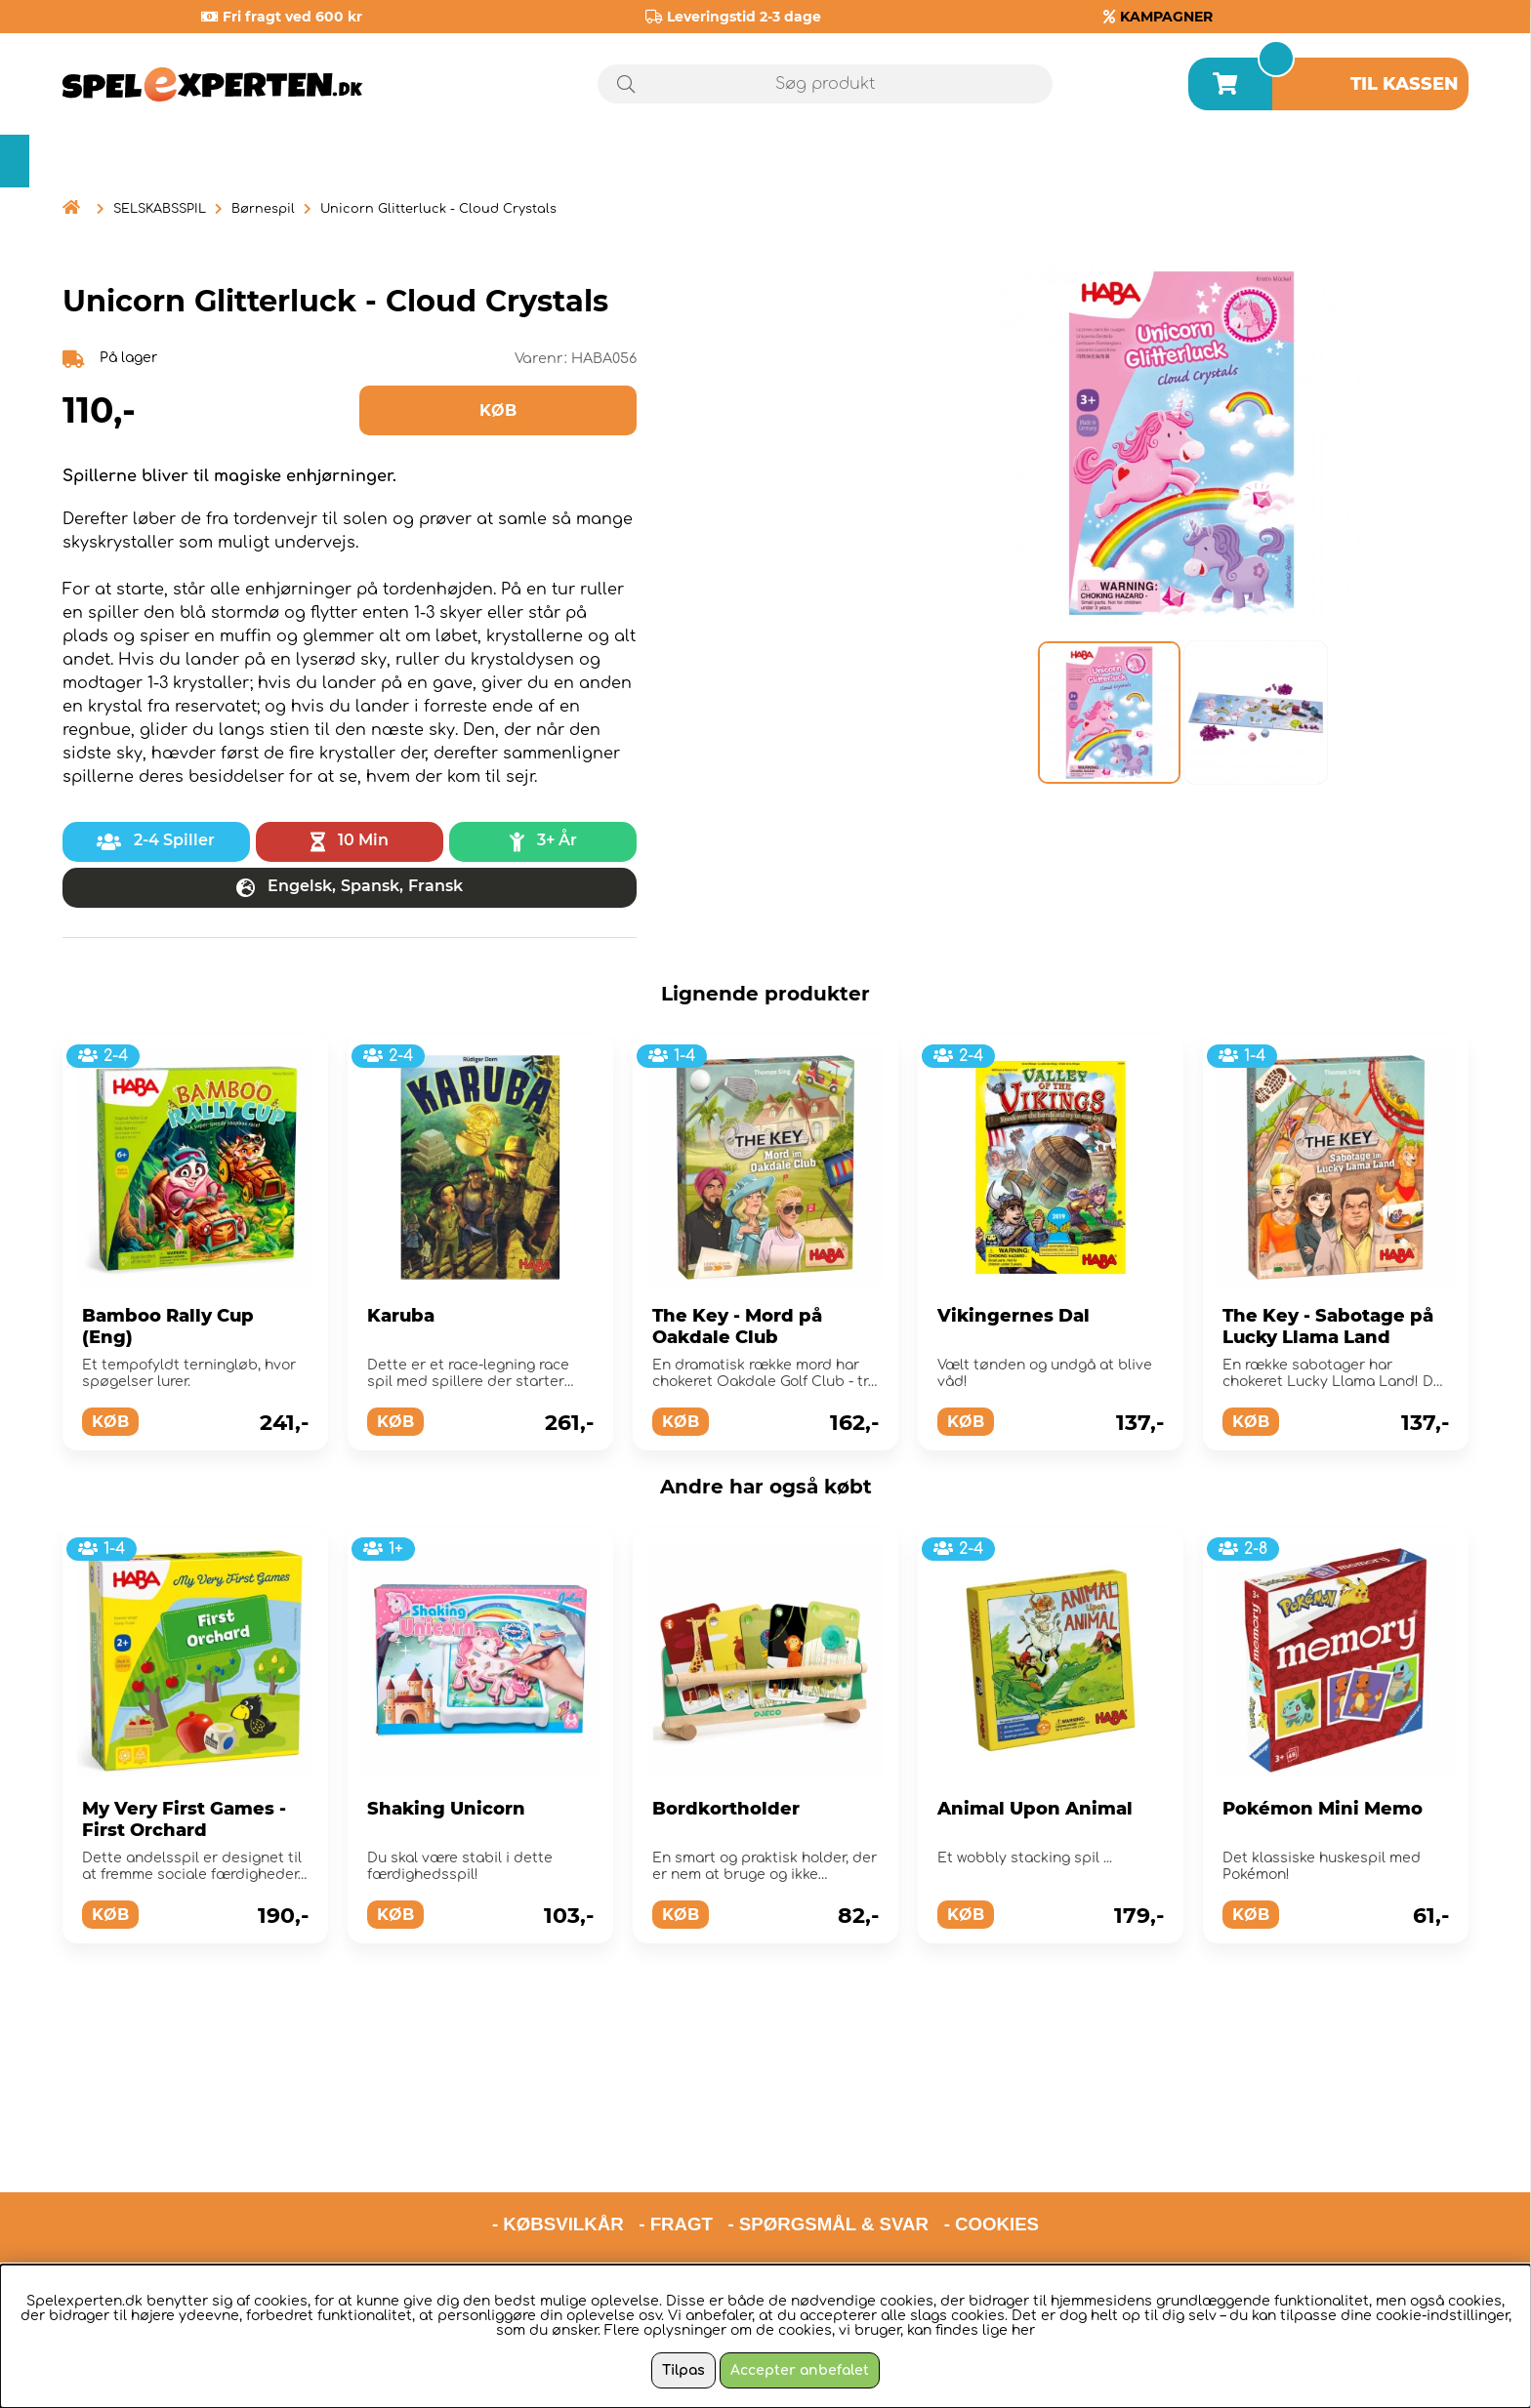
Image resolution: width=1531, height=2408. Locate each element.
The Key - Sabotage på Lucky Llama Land (1327, 1326)
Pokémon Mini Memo (1322, 1808)
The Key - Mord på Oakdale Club (737, 1326)
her (1023, 2330)
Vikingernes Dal (1013, 1315)
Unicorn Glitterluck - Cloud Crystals (438, 209)
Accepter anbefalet (799, 2370)
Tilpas (683, 2370)
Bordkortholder (726, 1808)
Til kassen (1404, 84)
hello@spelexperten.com (949, 2184)
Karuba (400, 1315)
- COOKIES (991, 2133)
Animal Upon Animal (1035, 1808)
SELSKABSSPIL (159, 209)
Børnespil (263, 209)
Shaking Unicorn (446, 1808)
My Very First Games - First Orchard (184, 1819)
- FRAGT (676, 2133)
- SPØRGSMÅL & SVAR (828, 2133)
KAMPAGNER (1166, 16)
